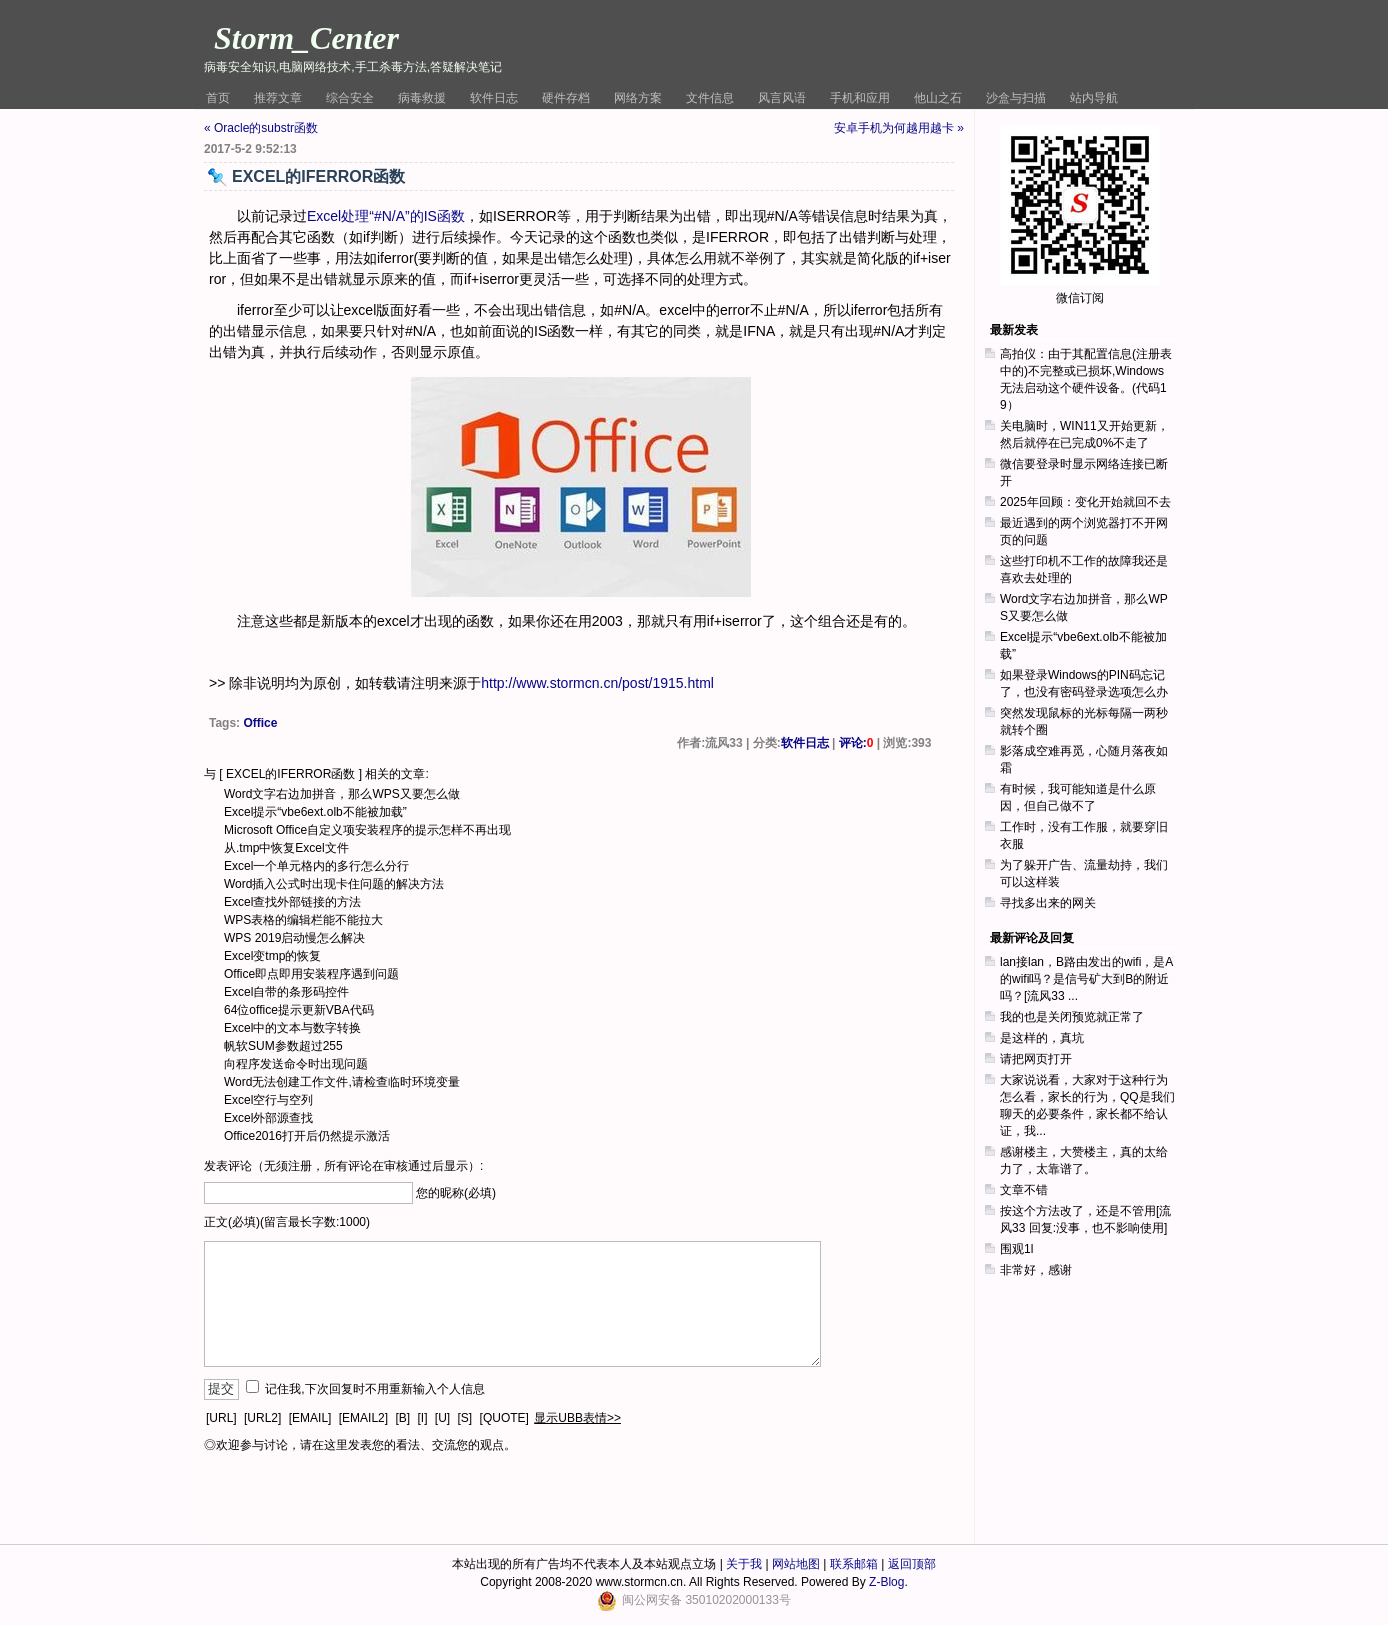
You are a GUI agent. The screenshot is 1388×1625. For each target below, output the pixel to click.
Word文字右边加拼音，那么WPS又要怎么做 (342, 794)
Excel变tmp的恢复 (272, 956)
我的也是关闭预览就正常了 (1072, 1017)
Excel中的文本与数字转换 (292, 1028)
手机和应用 (860, 98)
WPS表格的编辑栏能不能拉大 (303, 920)
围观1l (1016, 1249)
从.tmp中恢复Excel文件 (286, 848)
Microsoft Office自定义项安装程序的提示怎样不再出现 (367, 830)
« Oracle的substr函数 (261, 128)
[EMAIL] (310, 1418)
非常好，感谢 (1036, 1270)
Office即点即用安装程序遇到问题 (311, 974)
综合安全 (350, 98)
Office (260, 723)
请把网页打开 (1036, 1059)
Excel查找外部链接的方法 (292, 902)
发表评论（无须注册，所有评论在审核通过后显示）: (343, 1166)
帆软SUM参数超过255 (283, 1046)
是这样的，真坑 (1042, 1038)
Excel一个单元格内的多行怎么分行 (316, 866)
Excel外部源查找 (268, 1118)
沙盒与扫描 (1016, 98)
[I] (422, 1418)
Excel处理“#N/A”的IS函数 (386, 216)
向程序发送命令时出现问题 (296, 1064)
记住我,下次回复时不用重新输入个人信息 (374, 1389)
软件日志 (494, 98)
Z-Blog (886, 1582)
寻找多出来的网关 (1048, 903)
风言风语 (782, 98)
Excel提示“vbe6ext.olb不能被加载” (315, 812)
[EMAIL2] (363, 1418)
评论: (856, 743)
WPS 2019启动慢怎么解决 (294, 938)
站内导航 (1094, 98)
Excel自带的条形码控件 (286, 992)
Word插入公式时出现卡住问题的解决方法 (334, 884)
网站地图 (796, 1564)
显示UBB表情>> (577, 1418)
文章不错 (1024, 1190)
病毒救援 (422, 98)
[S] (465, 1418)
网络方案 (638, 98)
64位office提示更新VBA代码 (299, 1010)
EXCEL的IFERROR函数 (290, 774)
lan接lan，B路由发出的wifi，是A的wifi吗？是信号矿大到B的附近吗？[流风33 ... (1086, 979)
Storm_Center (306, 38)
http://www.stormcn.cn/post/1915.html (597, 683)
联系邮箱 (854, 1564)
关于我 (744, 1564)
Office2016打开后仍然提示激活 (307, 1136)
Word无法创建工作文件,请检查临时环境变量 (342, 1082)
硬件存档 (566, 98)
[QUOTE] (504, 1418)
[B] (402, 1418)
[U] (442, 1418)
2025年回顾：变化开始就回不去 (1085, 502)
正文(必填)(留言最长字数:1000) (287, 1222)
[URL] (221, 1418)
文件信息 (710, 98)
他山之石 (938, 98)
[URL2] (262, 1418)
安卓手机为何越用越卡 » (899, 128)
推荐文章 (278, 98)
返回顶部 (912, 1564)
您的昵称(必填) (456, 1193)
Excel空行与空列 (268, 1100)
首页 (218, 98)
